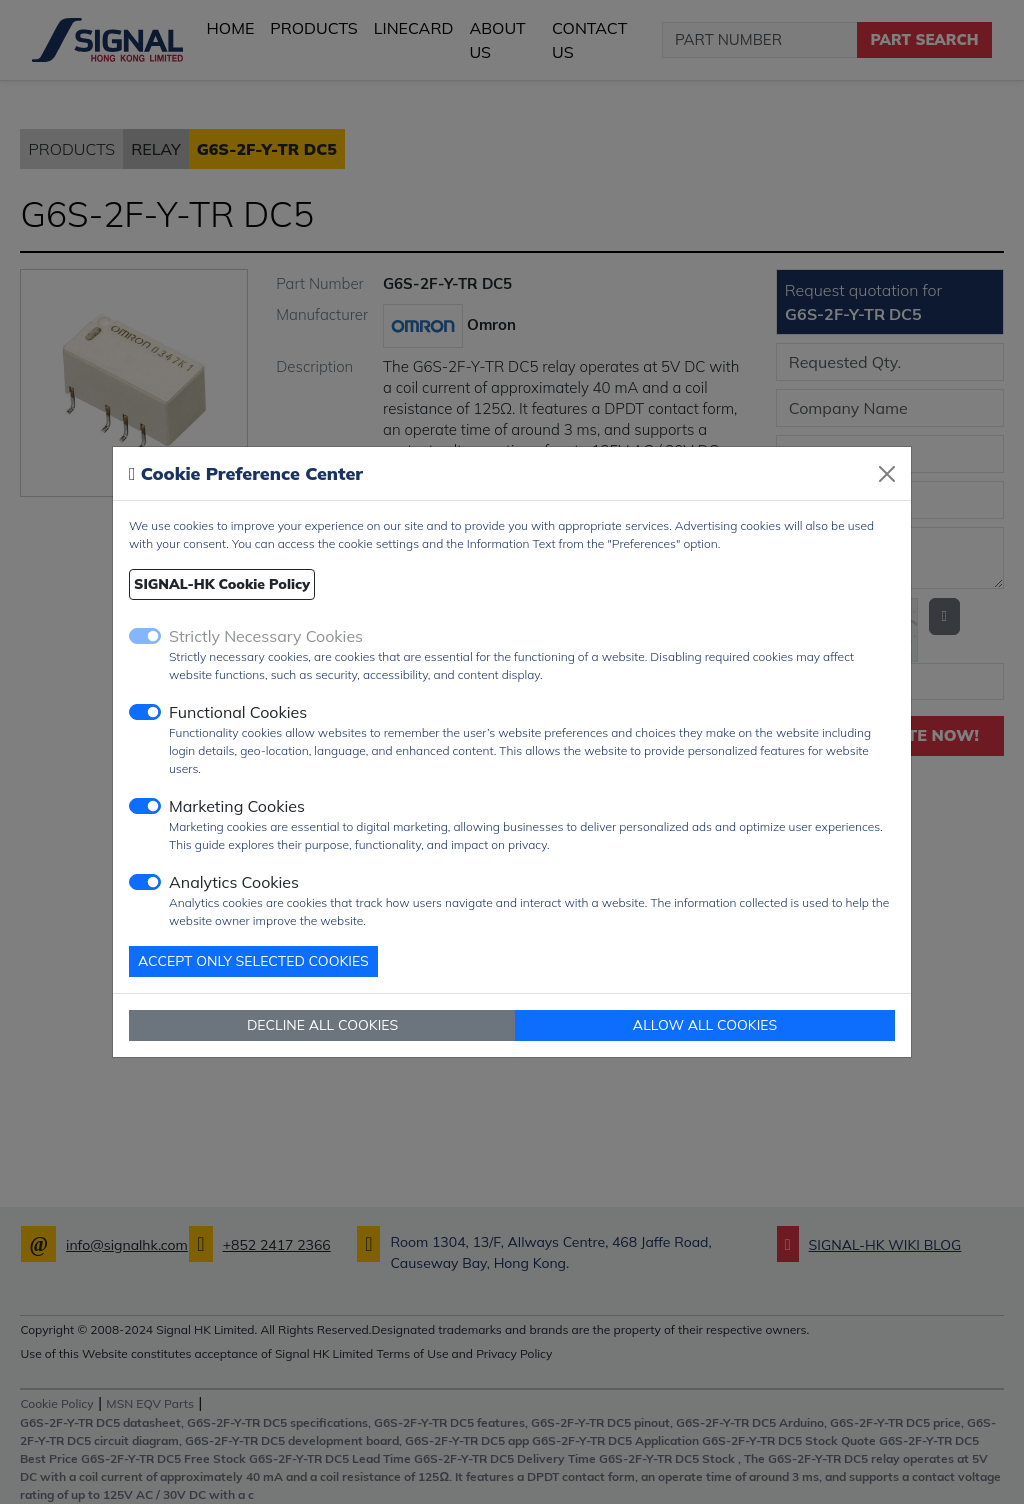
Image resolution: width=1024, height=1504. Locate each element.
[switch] (145, 712)
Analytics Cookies (234, 882)
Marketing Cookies (237, 806)
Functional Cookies (238, 712)
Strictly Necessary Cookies (266, 636)
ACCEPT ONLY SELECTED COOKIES (253, 961)
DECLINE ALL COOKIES (322, 1025)
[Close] (887, 474)
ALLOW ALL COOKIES (705, 1025)
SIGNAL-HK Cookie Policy (222, 584)
